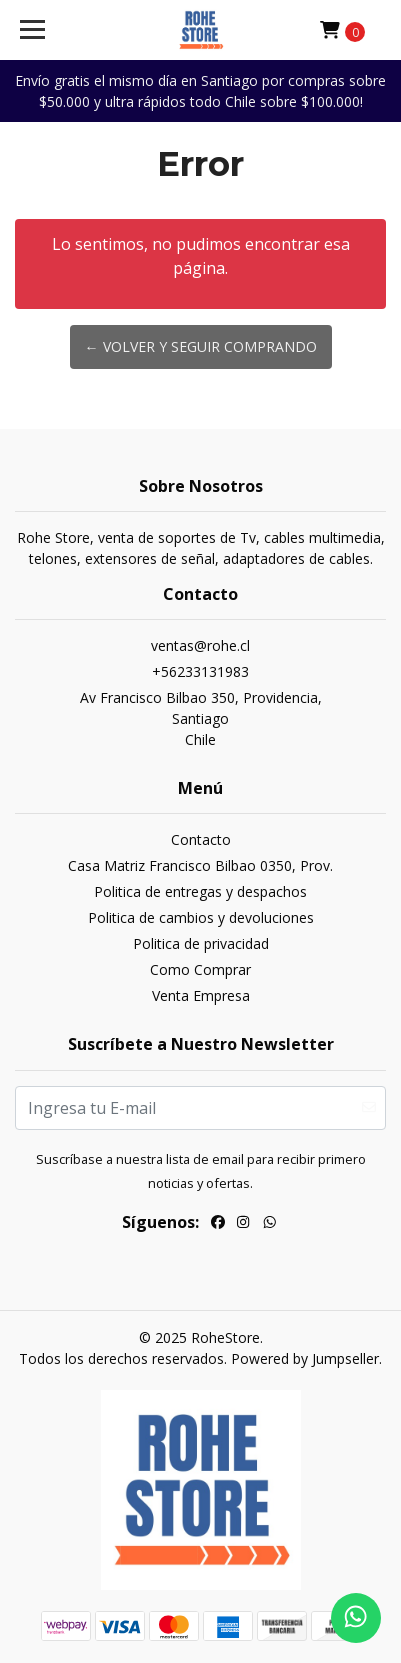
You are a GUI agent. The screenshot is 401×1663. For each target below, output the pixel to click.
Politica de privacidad (201, 943)
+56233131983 (200, 671)
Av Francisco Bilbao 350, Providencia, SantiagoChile (201, 718)
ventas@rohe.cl (200, 645)
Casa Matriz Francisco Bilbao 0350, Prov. (200, 865)
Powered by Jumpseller (305, 1358)
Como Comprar (200, 969)
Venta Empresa (201, 995)
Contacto (201, 839)
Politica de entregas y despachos (200, 891)
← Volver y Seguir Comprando (201, 346)
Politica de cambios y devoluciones (201, 917)
